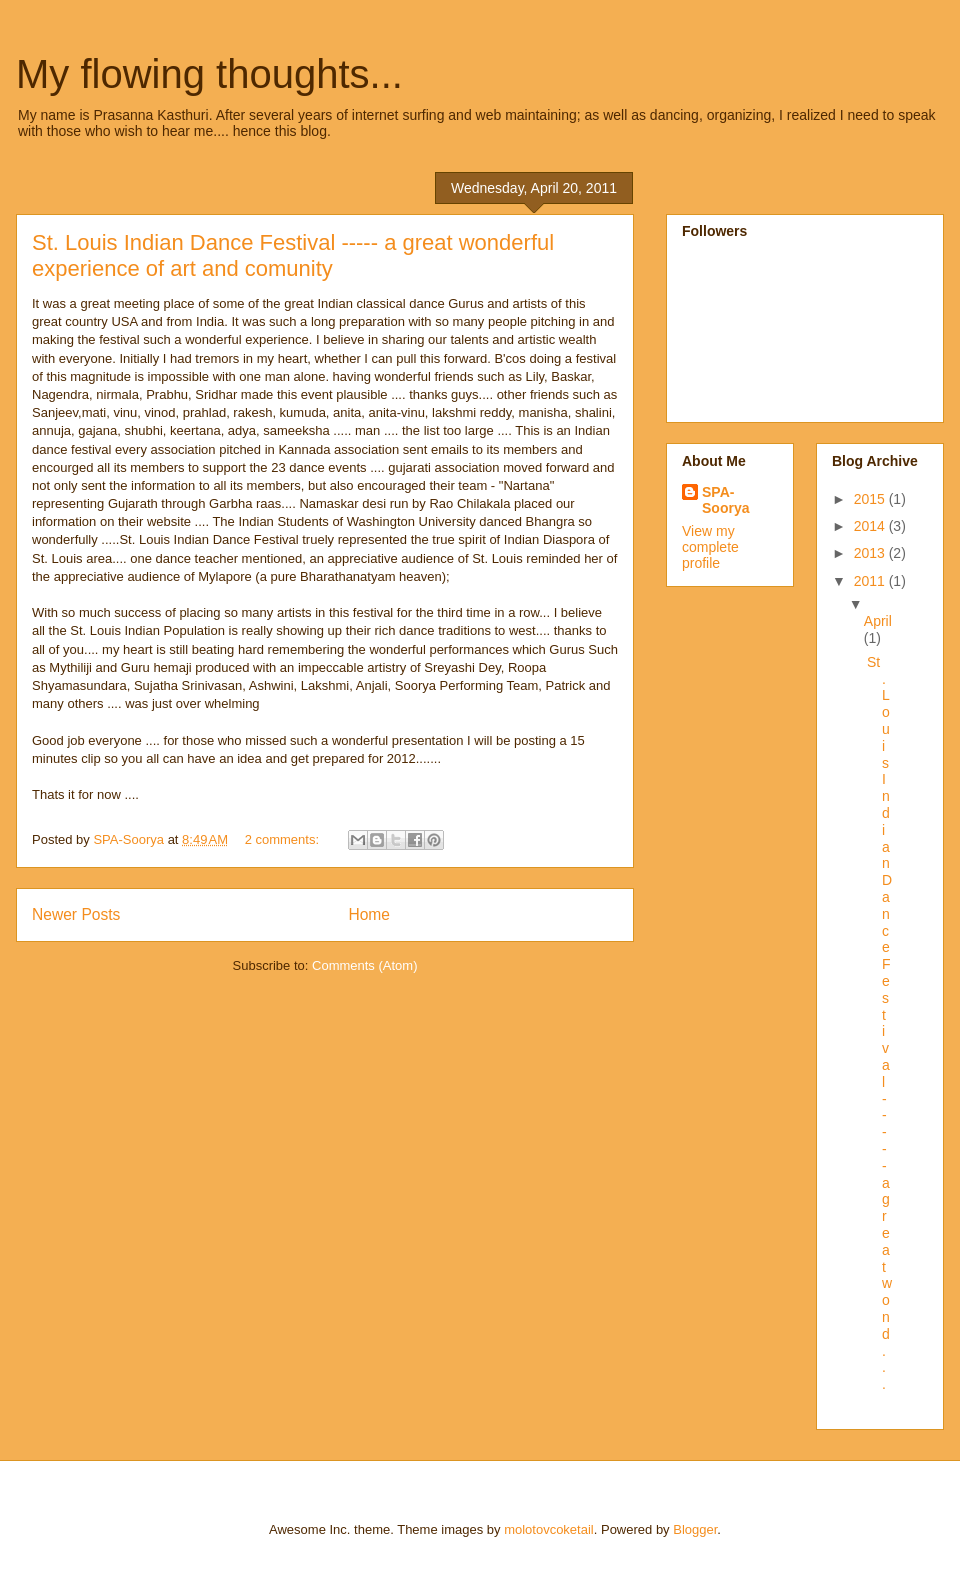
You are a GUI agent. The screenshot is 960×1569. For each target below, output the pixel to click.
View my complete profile (710, 547)
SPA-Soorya (725, 500)
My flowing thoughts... (209, 74)
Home (369, 914)
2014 (871, 526)
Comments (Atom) (364, 965)
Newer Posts (76, 914)
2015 (871, 499)
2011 (871, 581)
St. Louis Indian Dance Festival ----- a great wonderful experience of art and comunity (293, 255)
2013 (871, 553)
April (878, 621)
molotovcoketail (549, 1529)
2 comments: (284, 839)
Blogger (695, 1529)
